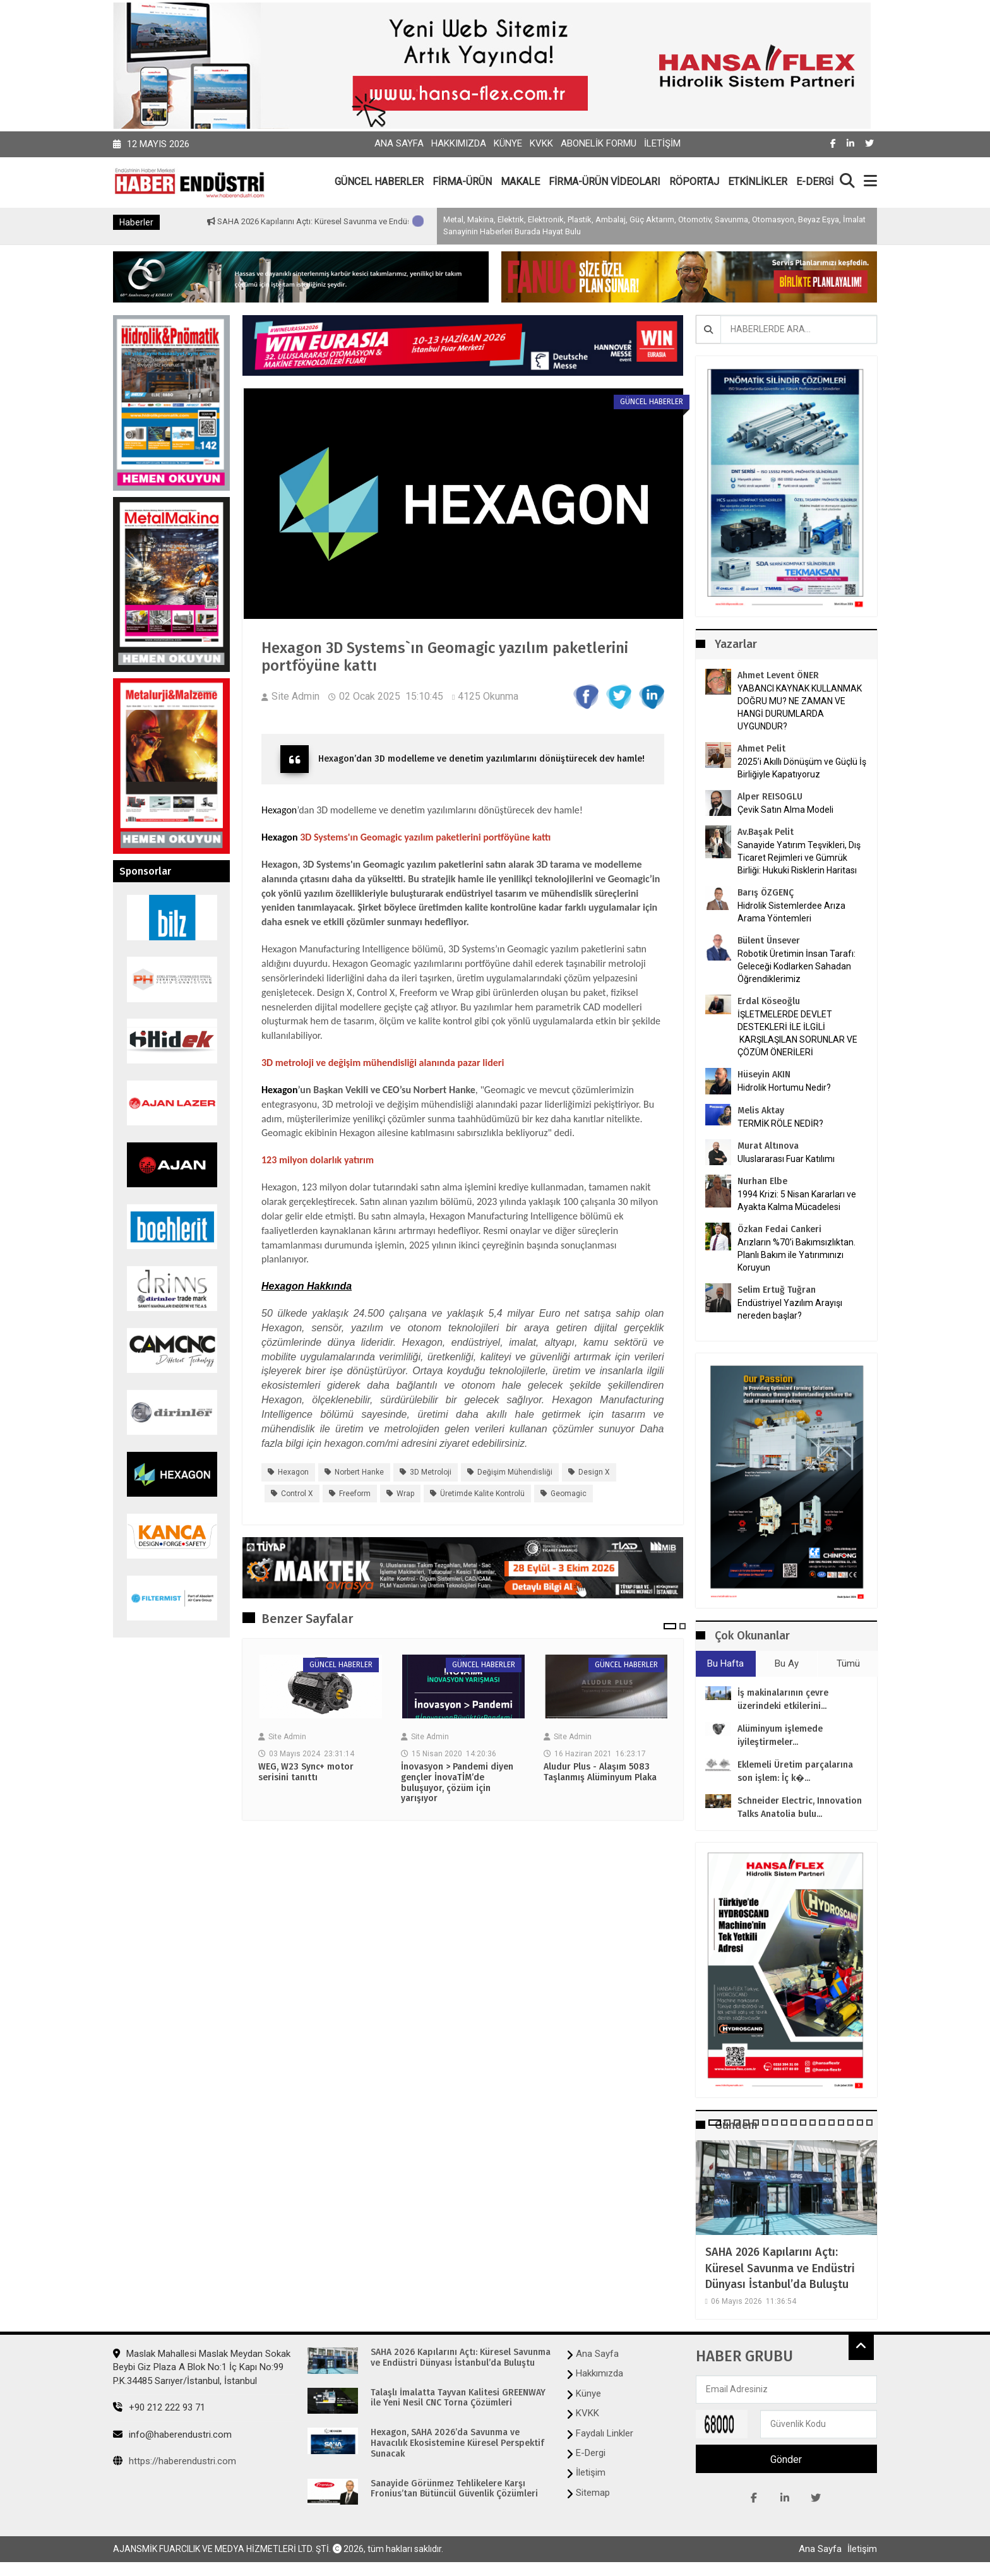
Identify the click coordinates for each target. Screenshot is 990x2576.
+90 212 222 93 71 (159, 2407)
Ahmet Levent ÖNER (778, 675)
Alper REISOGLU (769, 796)
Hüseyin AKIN (763, 1074)
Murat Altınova (768, 1146)
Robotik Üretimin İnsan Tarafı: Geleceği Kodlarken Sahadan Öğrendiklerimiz (796, 966)
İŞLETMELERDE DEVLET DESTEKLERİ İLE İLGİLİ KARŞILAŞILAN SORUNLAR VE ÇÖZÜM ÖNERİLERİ (797, 1033)
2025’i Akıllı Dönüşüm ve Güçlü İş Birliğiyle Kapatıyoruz (801, 768)
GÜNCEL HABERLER (379, 182)
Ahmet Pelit (761, 748)
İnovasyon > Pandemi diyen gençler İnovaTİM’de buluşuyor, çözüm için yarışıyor (457, 1783)
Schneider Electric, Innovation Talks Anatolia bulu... (799, 1807)
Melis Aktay (760, 1110)
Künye (508, 143)
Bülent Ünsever (768, 940)
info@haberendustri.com (172, 2434)
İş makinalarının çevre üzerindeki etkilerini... (782, 1699)
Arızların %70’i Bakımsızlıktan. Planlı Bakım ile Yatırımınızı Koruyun (796, 1255)
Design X (594, 1472)
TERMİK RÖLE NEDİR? (780, 1123)
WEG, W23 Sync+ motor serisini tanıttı (306, 1772)
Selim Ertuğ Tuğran (776, 1290)
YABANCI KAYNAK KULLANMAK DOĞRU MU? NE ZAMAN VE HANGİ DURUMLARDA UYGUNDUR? (799, 707)
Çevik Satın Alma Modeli (785, 810)
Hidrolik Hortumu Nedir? (784, 1087)
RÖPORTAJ (694, 182)
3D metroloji (430, 1472)
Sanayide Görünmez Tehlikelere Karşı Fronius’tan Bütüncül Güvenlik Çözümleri (454, 2489)
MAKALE (520, 182)
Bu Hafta (725, 1663)
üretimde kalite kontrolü (482, 1493)
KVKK (541, 143)
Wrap (405, 1493)
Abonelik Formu (598, 143)
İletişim (662, 143)
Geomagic (569, 1493)
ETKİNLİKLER (757, 182)
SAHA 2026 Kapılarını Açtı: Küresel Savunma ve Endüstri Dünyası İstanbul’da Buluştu (780, 2268)
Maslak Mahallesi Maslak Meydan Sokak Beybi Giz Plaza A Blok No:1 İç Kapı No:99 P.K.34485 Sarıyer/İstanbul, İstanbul (201, 2367)
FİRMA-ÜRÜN (462, 182)
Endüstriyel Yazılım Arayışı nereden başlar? (789, 1309)
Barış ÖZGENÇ (765, 892)
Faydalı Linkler (604, 2433)
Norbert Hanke (359, 1472)
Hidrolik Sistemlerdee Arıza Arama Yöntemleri (791, 912)
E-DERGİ (814, 182)
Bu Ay (787, 1663)
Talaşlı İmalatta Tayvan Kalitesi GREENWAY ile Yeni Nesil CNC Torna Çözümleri (458, 2398)
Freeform (355, 1493)
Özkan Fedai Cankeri (779, 1229)
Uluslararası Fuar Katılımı (786, 1159)
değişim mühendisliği (514, 1472)
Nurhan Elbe (762, 1181)
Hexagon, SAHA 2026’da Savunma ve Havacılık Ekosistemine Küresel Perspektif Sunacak (457, 2443)
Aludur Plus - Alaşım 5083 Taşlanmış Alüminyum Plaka (600, 1772)
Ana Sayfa (399, 143)
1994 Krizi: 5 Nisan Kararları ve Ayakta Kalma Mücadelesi (796, 1200)
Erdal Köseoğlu (768, 1001)
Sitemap (593, 2492)
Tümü (848, 1663)
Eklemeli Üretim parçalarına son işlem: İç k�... (795, 1771)
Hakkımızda (458, 143)
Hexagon (279, 810)
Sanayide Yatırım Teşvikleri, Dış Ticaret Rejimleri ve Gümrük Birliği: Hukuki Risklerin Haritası (799, 857)
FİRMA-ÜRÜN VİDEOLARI (604, 182)
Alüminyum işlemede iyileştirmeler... (780, 1735)
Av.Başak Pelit (765, 832)
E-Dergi (590, 2453)
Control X (297, 1493)
